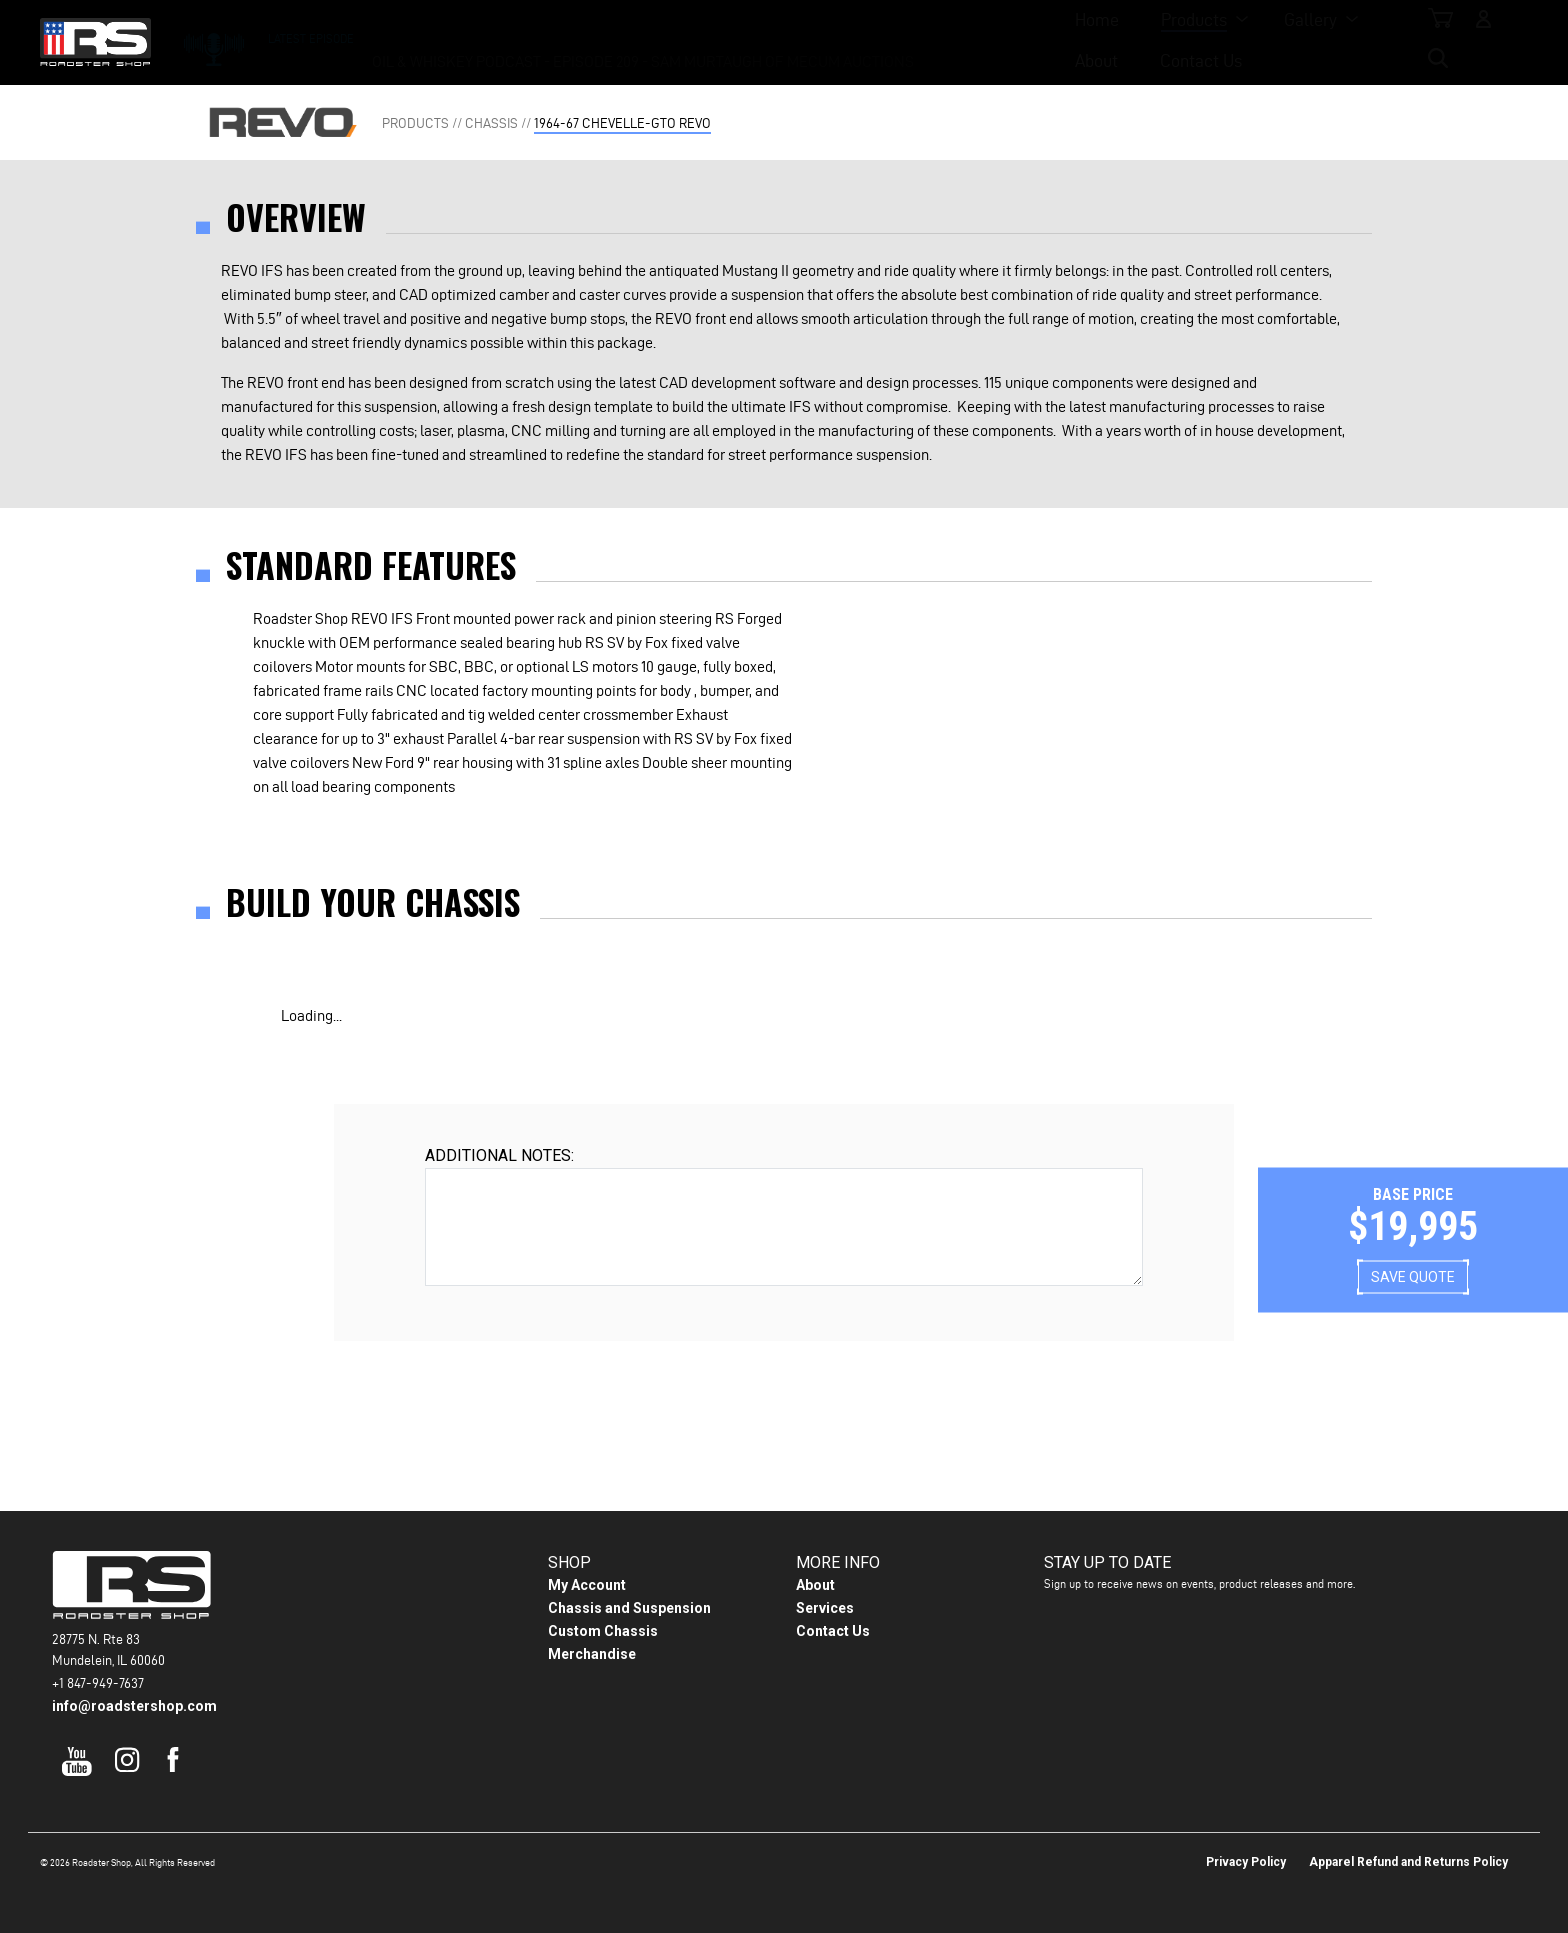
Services (825, 1608)
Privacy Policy (1246, 1862)
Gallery (784, 40)
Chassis (491, 123)
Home (571, 40)
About (889, 40)
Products (668, 40)
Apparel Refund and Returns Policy (1408, 1862)
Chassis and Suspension (629, 1608)
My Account (587, 1585)
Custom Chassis (603, 1631)
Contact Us (994, 40)
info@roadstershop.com (134, 1706)
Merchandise (592, 1654)
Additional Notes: (499, 1155)
